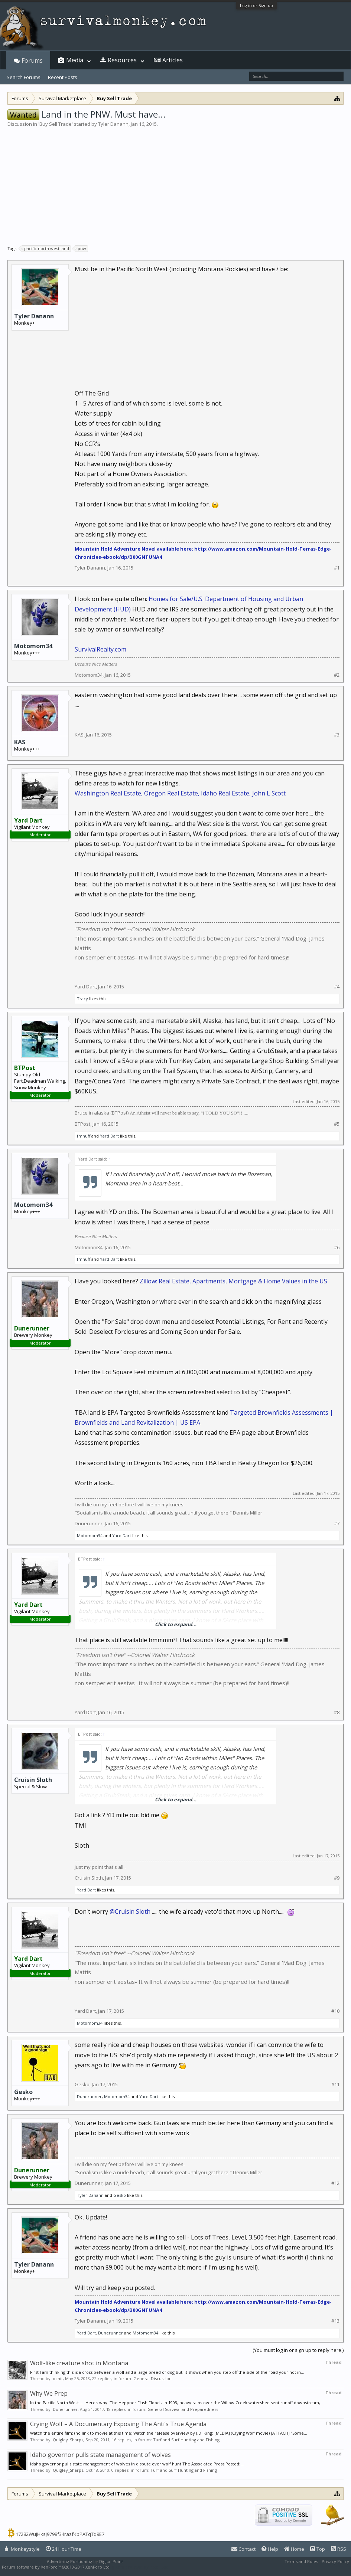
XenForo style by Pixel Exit (142, 2567)
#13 (335, 2321)
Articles (172, 60)
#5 (336, 1124)
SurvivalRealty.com (100, 649)
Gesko (23, 2092)
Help (269, 2549)
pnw (80, 248)
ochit (58, 2378)
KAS (19, 742)
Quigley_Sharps (68, 2439)
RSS (338, 2549)
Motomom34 (33, 646)
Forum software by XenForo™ (56, 2567)
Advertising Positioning (69, 2561)
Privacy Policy (335, 2561)
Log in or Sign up (256, 5)
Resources (122, 60)
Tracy (82, 998)
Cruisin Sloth (33, 1779)
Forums (32, 60)
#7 (336, 1523)
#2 (336, 675)
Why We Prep (49, 2393)
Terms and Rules (301, 2561)
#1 (336, 568)
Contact (243, 2549)
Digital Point (111, 2561)
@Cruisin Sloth (130, 1911)
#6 (336, 1247)
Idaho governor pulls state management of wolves (100, 2455)
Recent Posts (62, 77)
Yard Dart (85, 986)
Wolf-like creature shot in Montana (79, 2363)
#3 (336, 735)
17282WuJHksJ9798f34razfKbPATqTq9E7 (60, 2534)
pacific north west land (45, 248)
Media (74, 60)
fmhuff (83, 1136)
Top (317, 2549)
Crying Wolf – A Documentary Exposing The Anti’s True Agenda (118, 2424)
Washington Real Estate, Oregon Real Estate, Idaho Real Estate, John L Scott (180, 793)
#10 (335, 2011)
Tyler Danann (113, 124)
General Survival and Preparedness (182, 2409)
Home (294, 2549)
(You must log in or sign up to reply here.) (298, 2350)
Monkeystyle (22, 2549)
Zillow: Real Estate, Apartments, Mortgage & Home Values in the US (233, 1281)
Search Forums (23, 77)
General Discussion (152, 2378)
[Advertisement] (175, 183)
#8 (336, 1712)
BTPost (82, 1123)
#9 (336, 1878)
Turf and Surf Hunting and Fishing (186, 2439)
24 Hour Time (63, 2549)
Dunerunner (89, 1523)
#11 (335, 2084)
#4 (336, 987)
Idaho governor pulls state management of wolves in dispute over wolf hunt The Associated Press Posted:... (137, 2464)
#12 (335, 2183)
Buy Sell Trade (55, 124)
